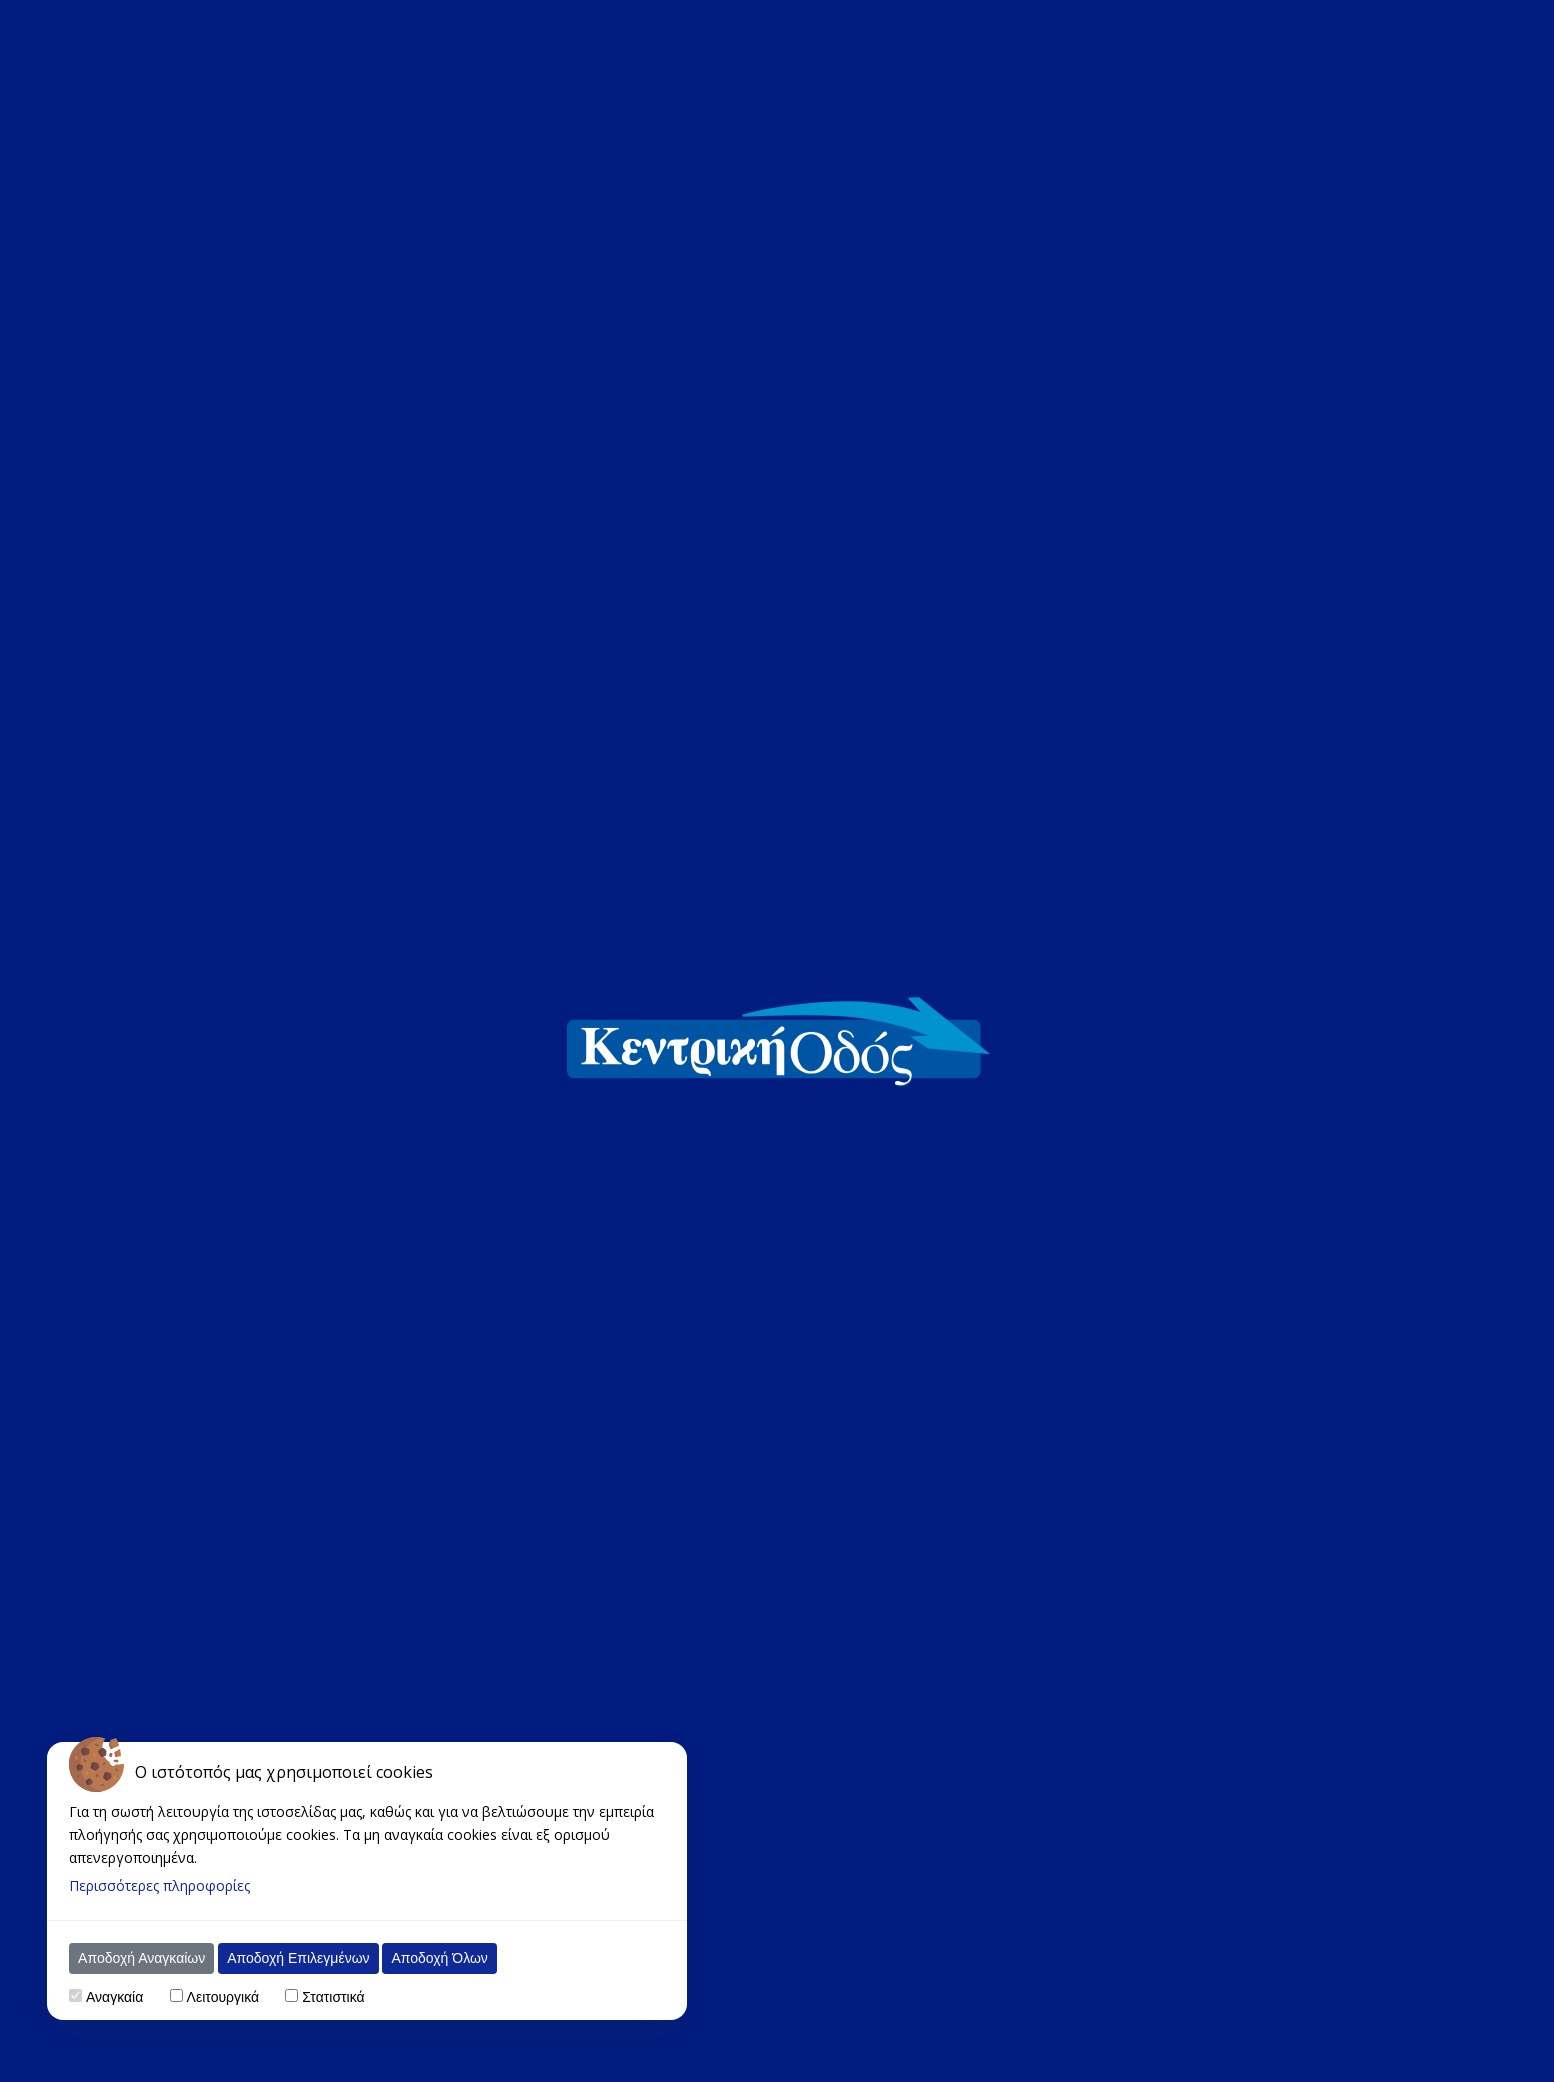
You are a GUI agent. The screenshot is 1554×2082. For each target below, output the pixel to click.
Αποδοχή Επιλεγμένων (298, 1958)
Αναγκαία (114, 1997)
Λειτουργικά (223, 1997)
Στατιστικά (333, 1997)
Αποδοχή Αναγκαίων (141, 1958)
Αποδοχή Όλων (439, 1958)
